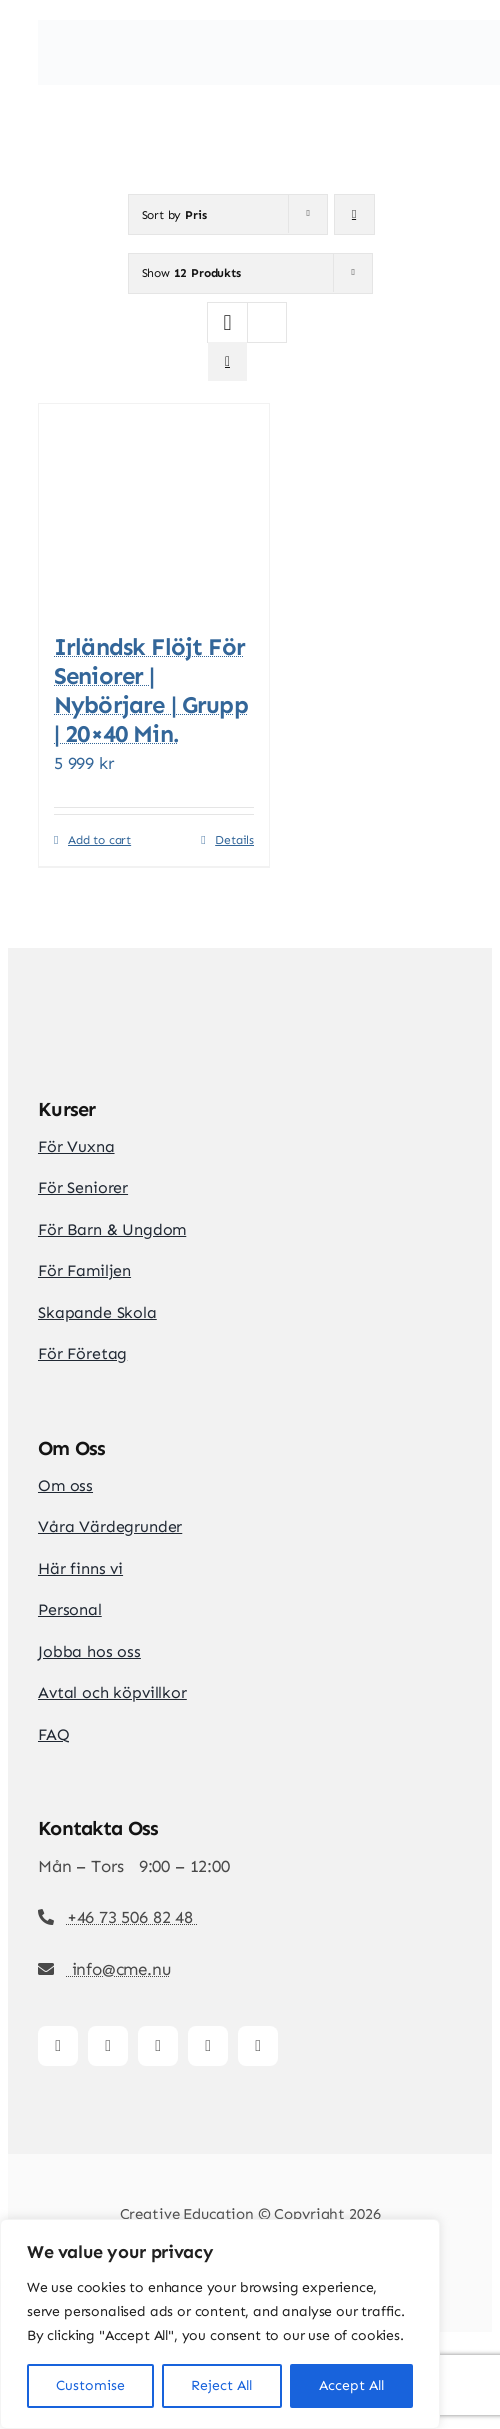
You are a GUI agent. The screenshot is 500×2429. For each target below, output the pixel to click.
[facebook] (58, 2046)
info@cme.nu (119, 1969)
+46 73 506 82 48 (132, 1917)
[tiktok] (158, 2046)
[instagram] (108, 2046)
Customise (90, 2385)
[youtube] (208, 2046)
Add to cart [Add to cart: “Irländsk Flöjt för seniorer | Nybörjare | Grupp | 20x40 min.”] (99, 840)
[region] (220, 2324)
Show (191, 273)
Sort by (174, 215)
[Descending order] (354, 214)
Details (234, 840)
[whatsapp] (258, 2046)
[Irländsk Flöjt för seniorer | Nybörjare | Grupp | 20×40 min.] (154, 508)
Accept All (351, 2385)
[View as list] (227, 361)
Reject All (221, 2385)
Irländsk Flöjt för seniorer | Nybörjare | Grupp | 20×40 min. (151, 689)
